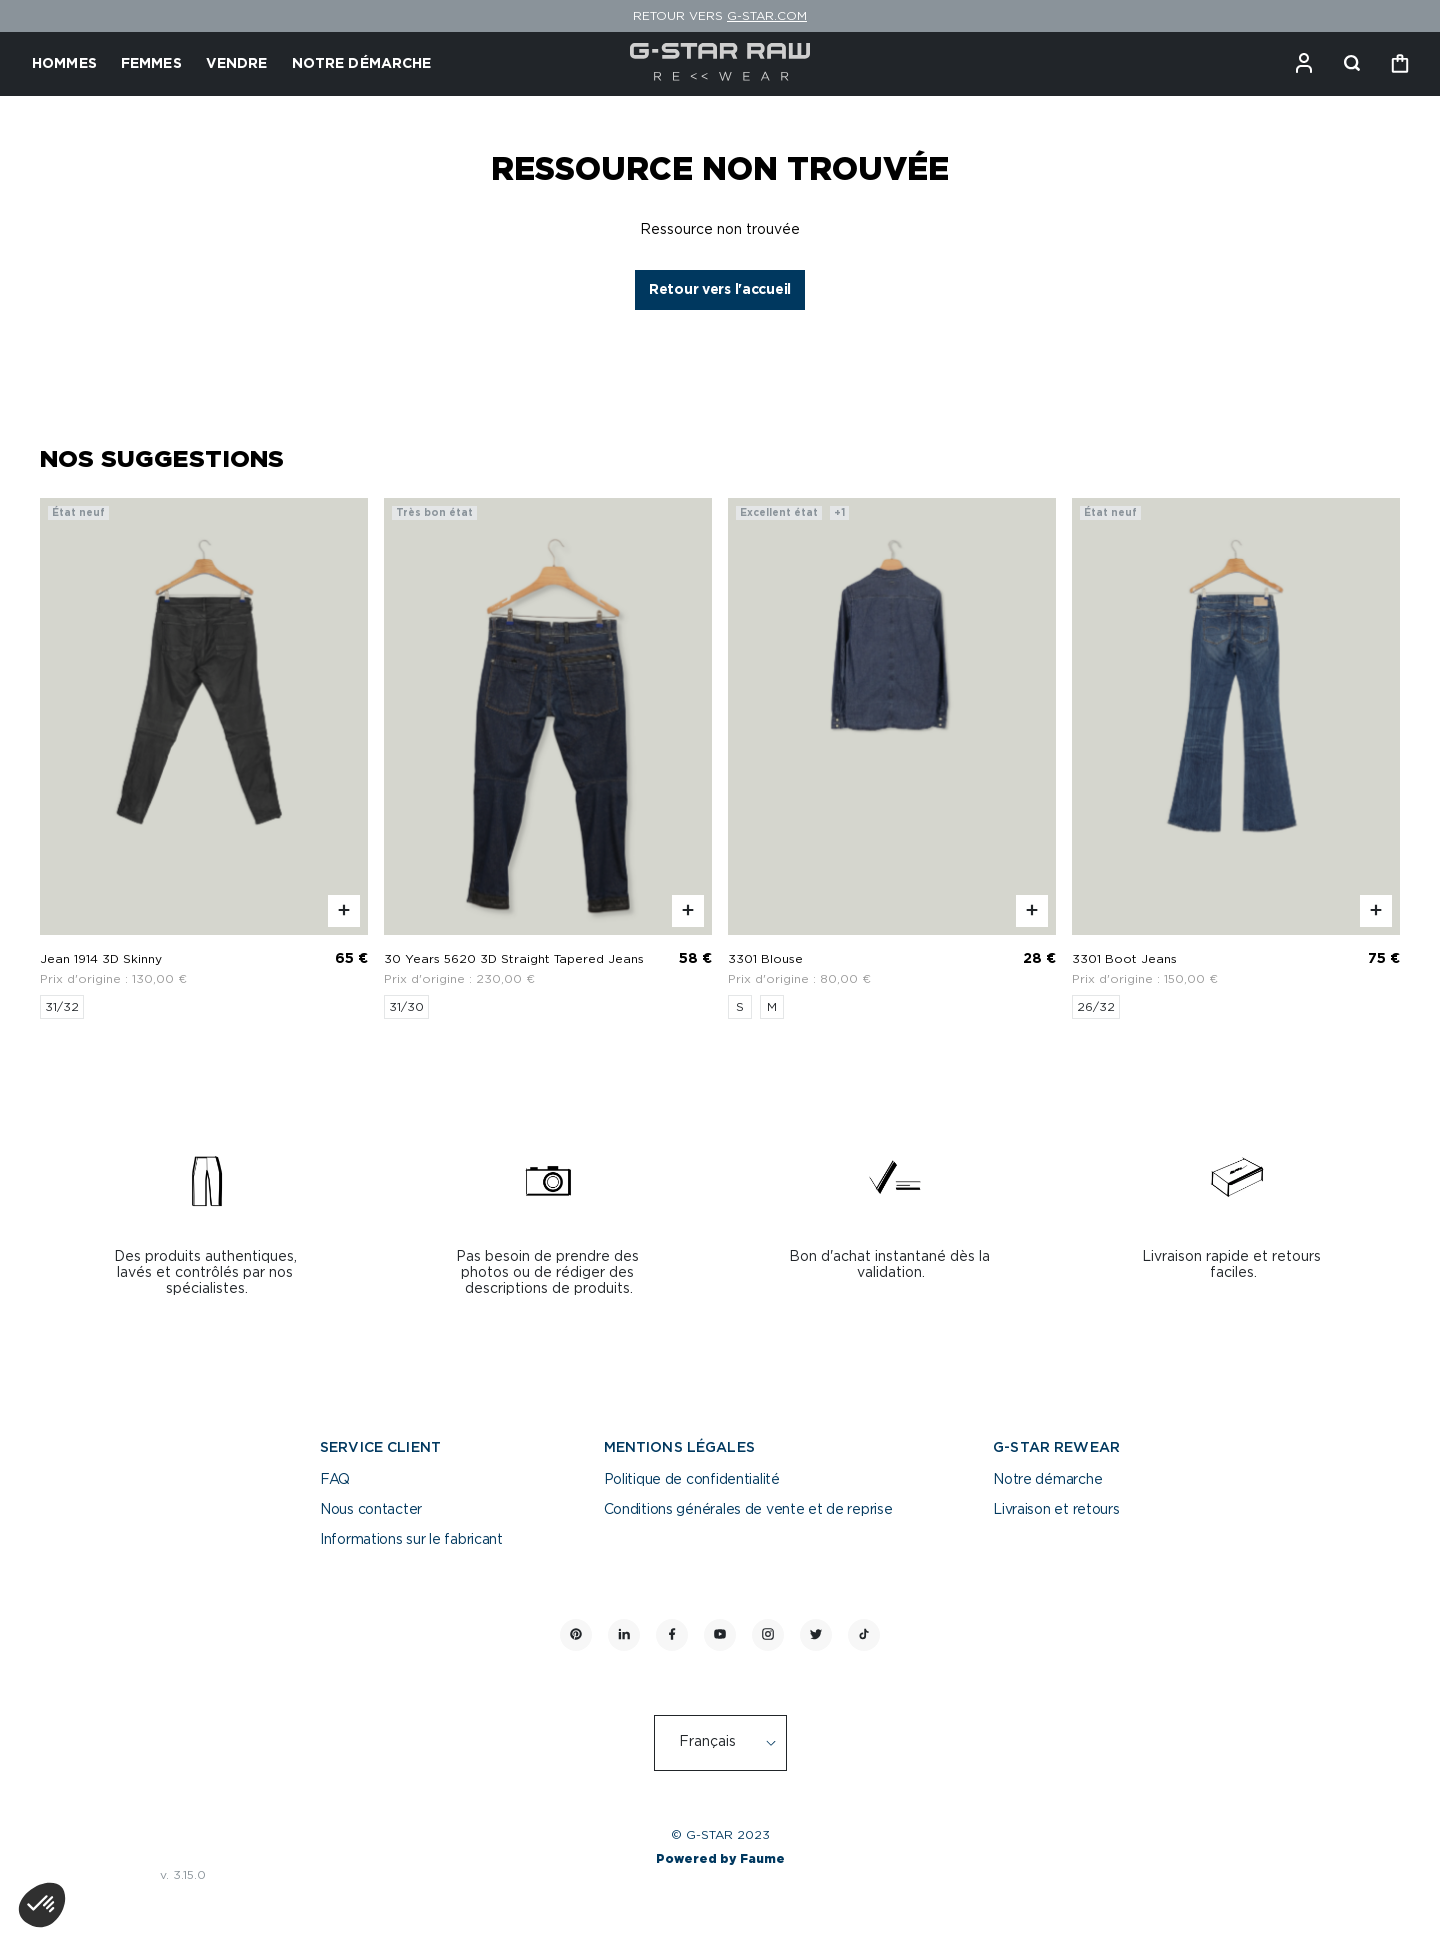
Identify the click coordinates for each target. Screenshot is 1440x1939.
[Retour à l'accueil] (720, 64)
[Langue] (731, 1743)
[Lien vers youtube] (720, 1635)
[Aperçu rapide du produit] (344, 911)
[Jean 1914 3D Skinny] (204, 758)
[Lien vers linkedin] (624, 1635)
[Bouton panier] (1400, 64)
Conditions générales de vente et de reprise (748, 1510)
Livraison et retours (1056, 1510)
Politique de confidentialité (692, 1480)
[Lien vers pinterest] (576, 1635)
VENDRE (237, 64)
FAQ (335, 1480)
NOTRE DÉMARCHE (362, 64)
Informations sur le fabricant (411, 1540)
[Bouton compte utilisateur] (1304, 64)
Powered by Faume (720, 1859)
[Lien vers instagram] (768, 1635)
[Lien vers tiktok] (864, 1635)
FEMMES (151, 64)
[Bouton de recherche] (1352, 64)
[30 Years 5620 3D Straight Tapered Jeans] (548, 758)
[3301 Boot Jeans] (1236, 758)
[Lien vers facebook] (672, 1635)
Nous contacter (371, 1510)
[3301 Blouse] (892, 758)
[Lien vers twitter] (816, 1635)
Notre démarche (1047, 1480)
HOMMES (64, 64)
